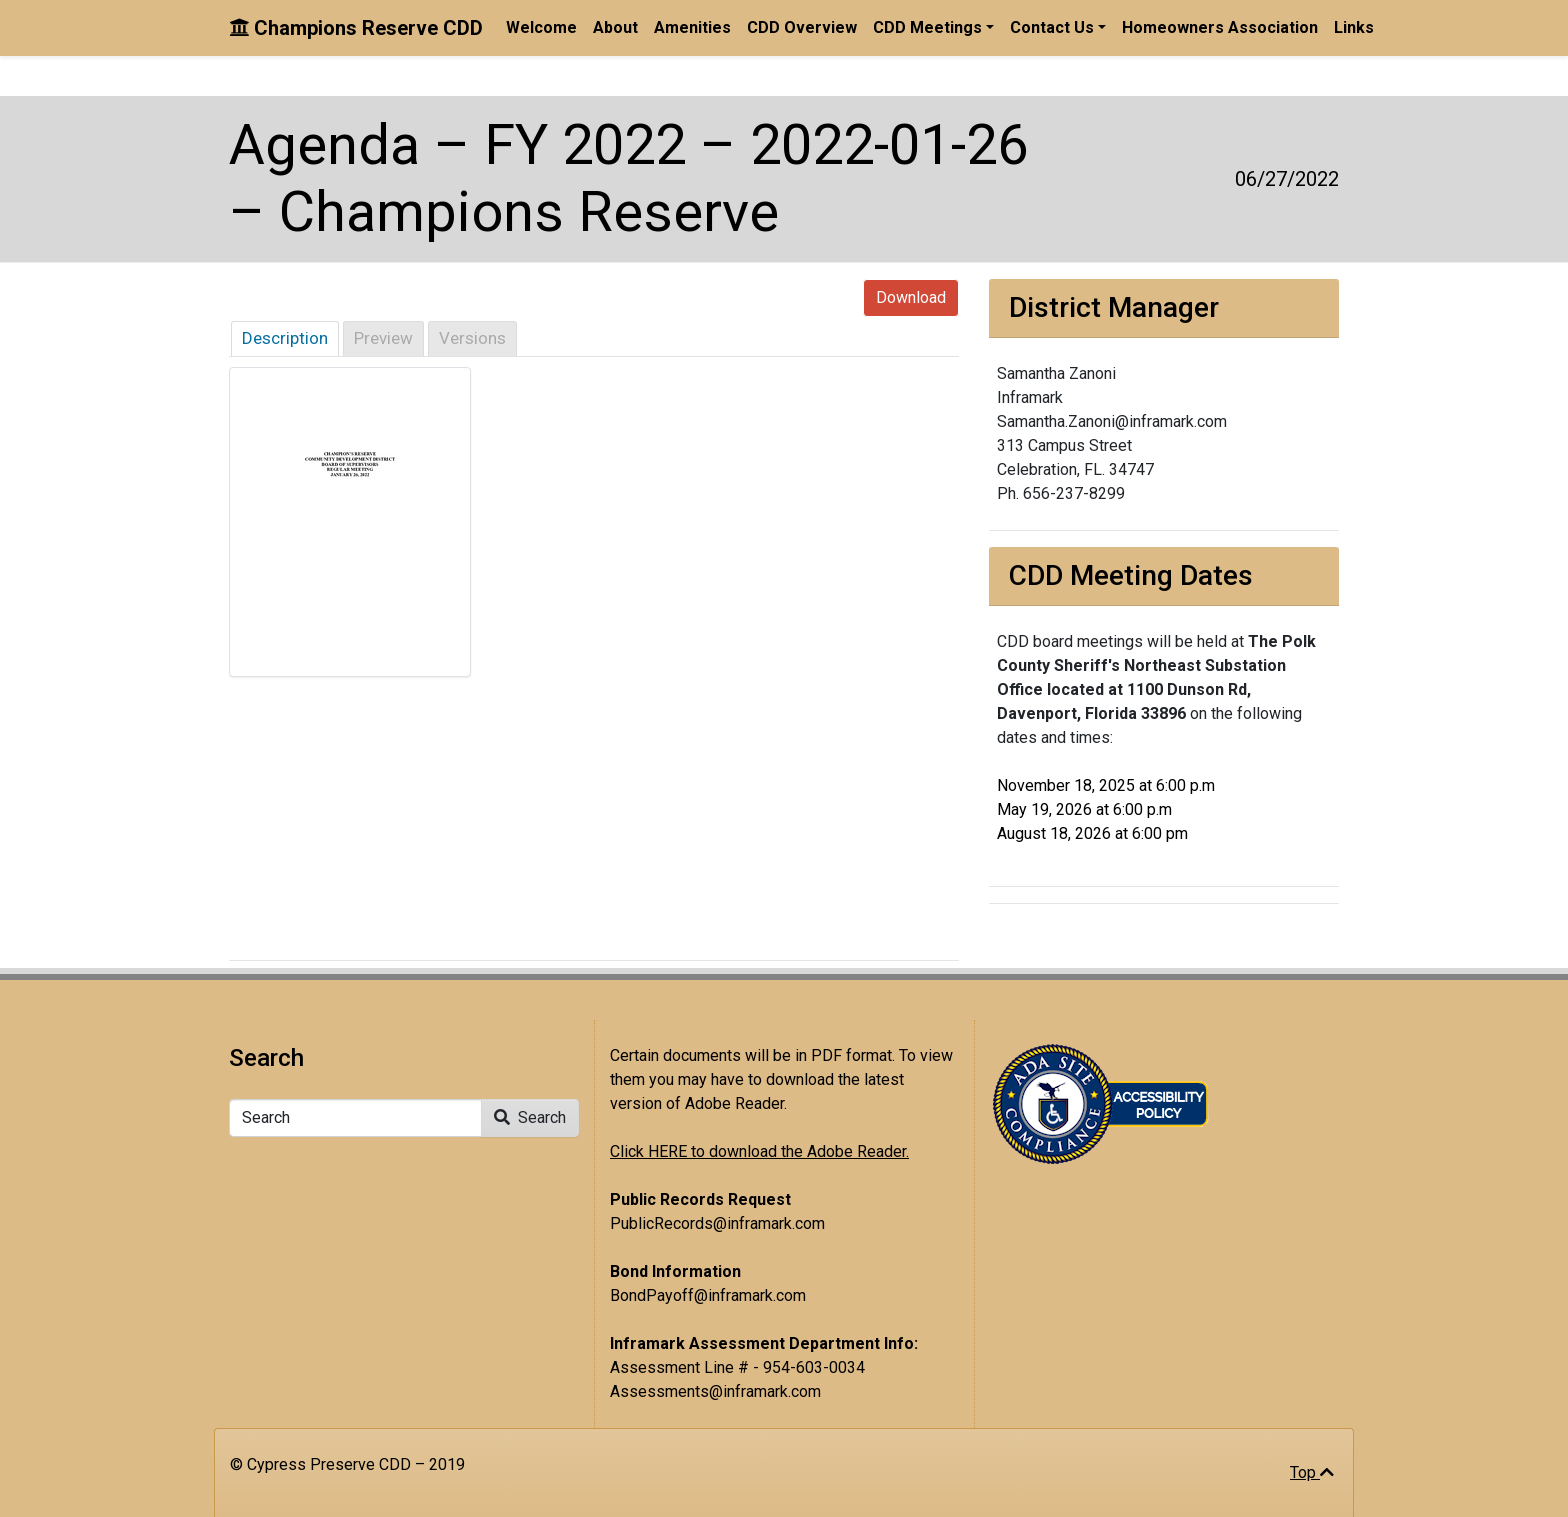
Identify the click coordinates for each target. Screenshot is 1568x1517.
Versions (472, 338)
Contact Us (1052, 27)
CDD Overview (802, 27)
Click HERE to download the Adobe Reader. (759, 1151)
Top (1312, 1472)
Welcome (541, 27)
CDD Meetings (927, 27)
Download (911, 297)
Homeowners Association (1220, 27)
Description (285, 338)
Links (1354, 27)
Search (530, 1117)
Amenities (692, 27)
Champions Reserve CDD (356, 28)
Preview (383, 338)
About (615, 27)
